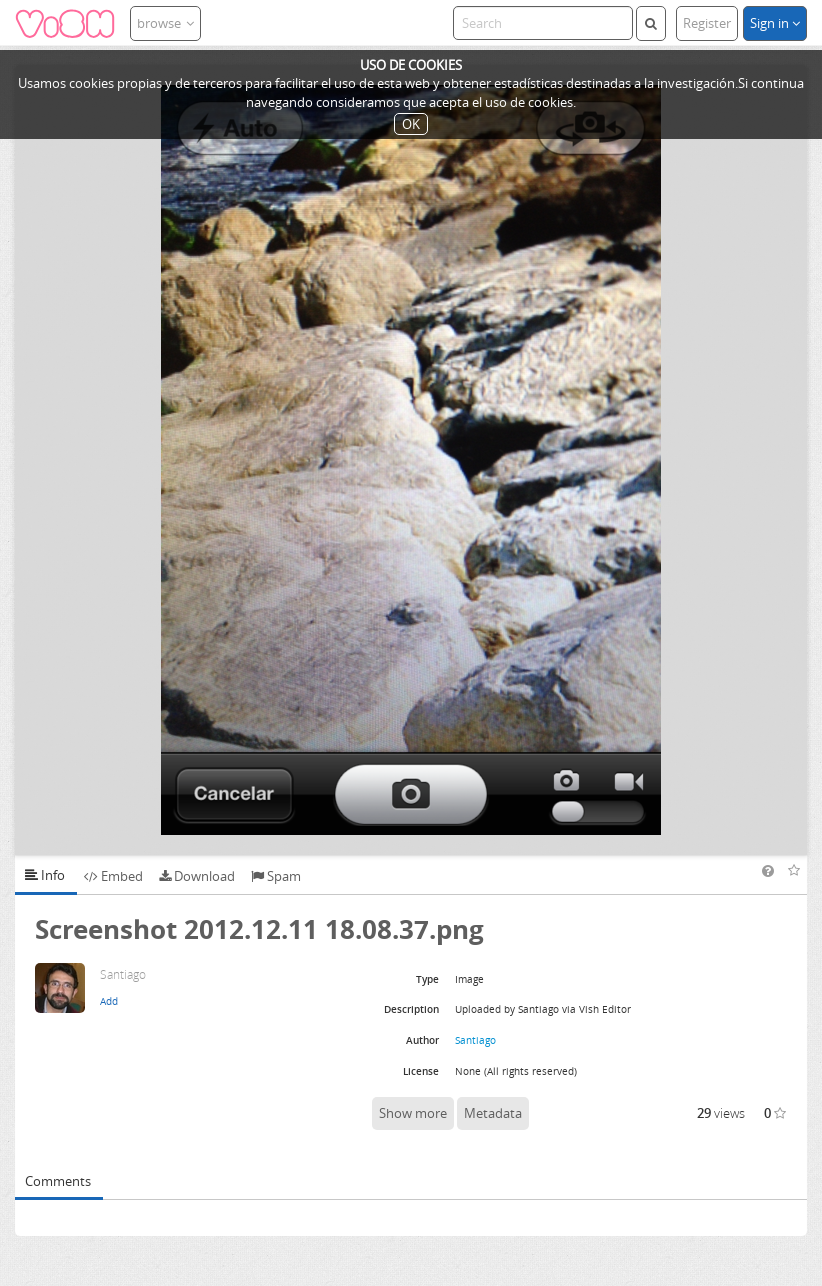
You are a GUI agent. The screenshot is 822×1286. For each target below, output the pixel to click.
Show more (413, 1113)
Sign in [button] (775, 23)
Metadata (493, 1113)
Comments (58, 1181)
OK (411, 124)
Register (707, 23)
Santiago (475, 1040)
